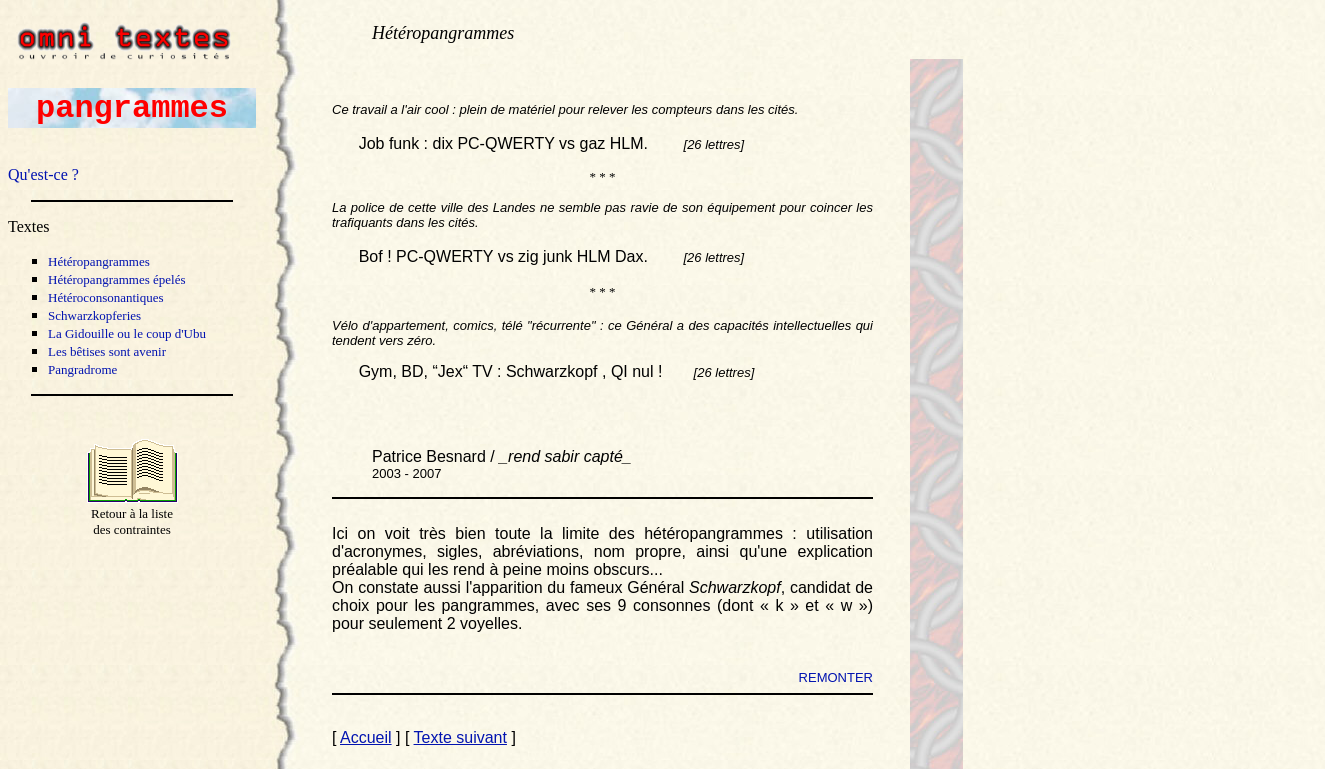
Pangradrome (82, 369)
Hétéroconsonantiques (106, 297)
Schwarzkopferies (94, 315)
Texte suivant (460, 737)
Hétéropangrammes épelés (117, 279)
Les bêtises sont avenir (107, 351)
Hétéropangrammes (99, 261)
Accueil (366, 737)
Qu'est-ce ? (43, 174)
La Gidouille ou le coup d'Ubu (127, 333)
